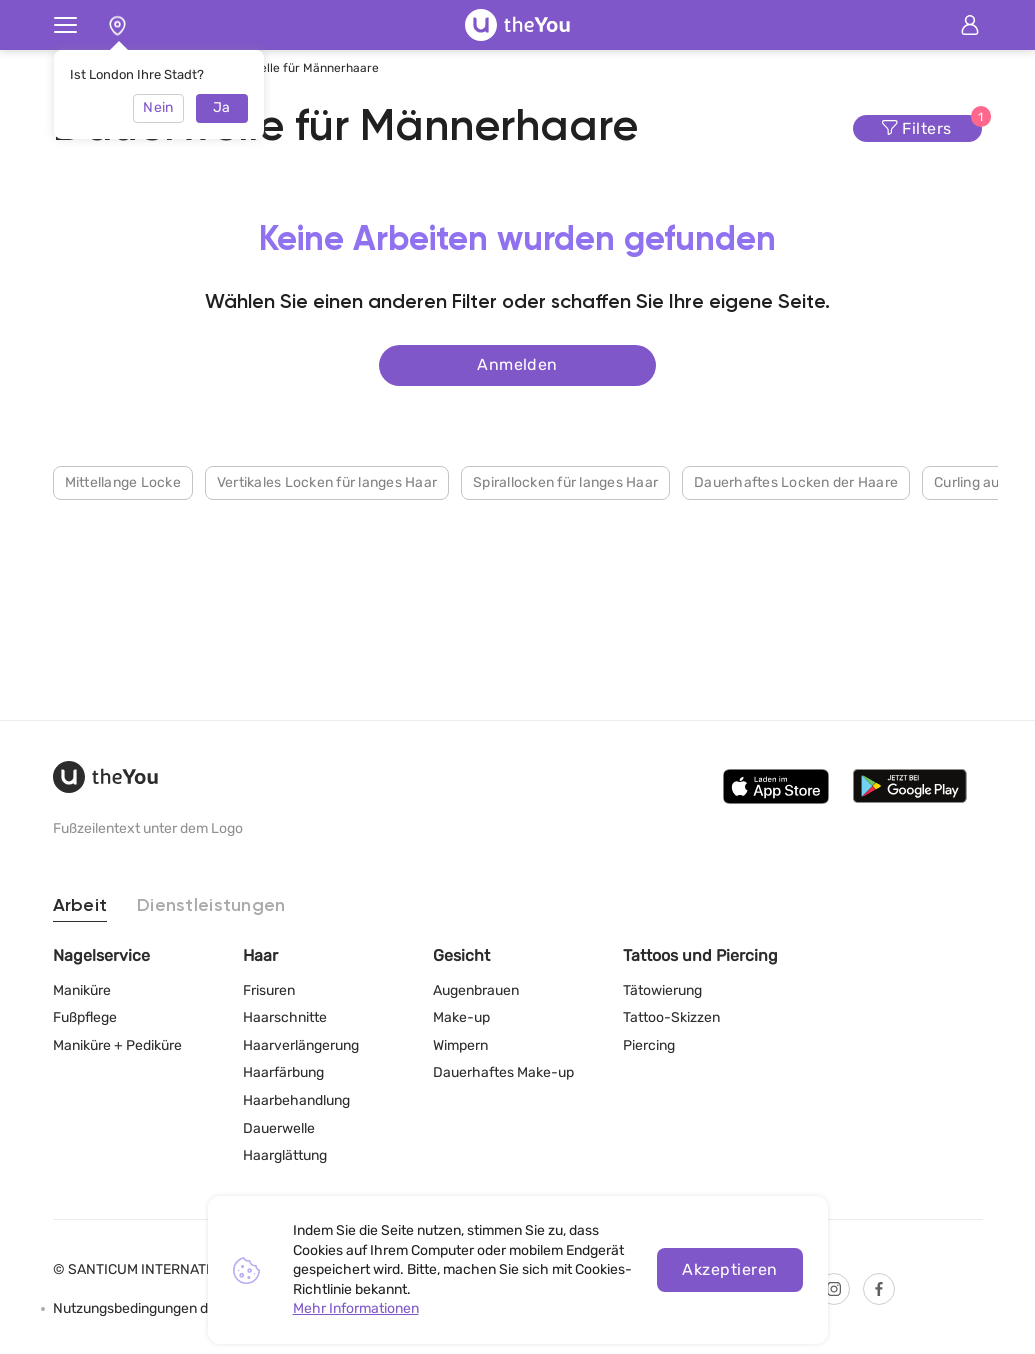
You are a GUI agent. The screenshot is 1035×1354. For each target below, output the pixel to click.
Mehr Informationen (356, 1308)
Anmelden (517, 364)
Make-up (461, 1017)
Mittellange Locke (123, 482)
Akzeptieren (729, 1269)
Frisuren (269, 990)
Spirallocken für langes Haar (565, 482)
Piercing (649, 1045)
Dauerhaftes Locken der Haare (796, 482)
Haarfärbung (283, 1072)
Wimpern (460, 1045)
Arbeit (80, 906)
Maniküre (82, 990)
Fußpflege (85, 1017)
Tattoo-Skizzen (671, 1017)
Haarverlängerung (301, 1045)
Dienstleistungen (211, 906)
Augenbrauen (476, 990)
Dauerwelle (279, 1128)
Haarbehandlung (296, 1100)
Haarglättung (285, 1155)
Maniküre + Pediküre (117, 1045)
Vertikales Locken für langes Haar (327, 482)
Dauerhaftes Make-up (503, 1072)
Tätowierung (662, 990)
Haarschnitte (285, 1017)
